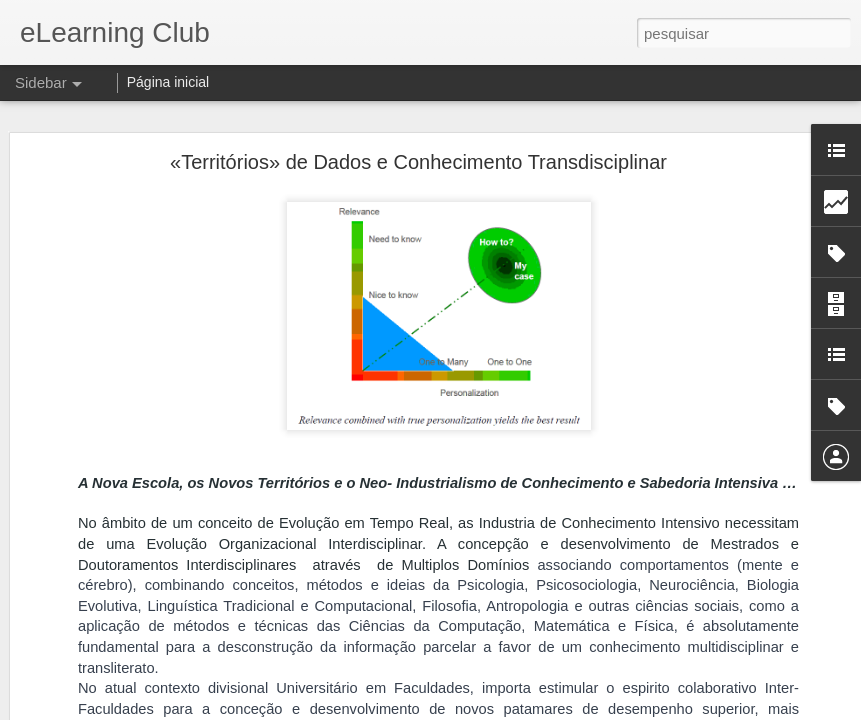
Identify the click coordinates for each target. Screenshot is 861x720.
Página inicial (168, 82)
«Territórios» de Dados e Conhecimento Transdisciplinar (418, 155)
